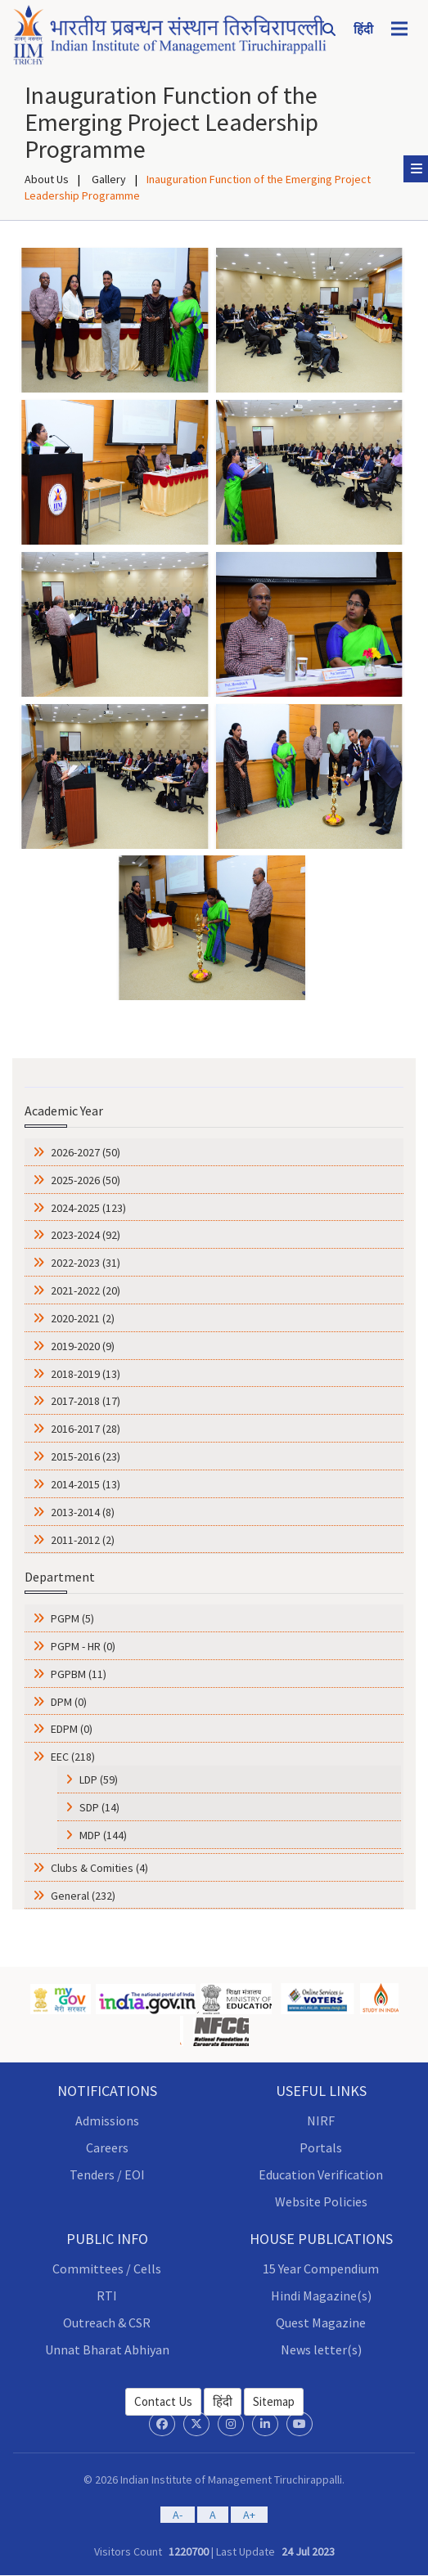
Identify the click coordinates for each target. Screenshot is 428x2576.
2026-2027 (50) (84, 1152)
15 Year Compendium (321, 2268)
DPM (69, 1701)
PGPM (72, 1618)
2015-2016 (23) (84, 1456)
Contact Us (163, 2401)
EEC (73, 1756)
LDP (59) (98, 1779)
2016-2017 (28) (84, 1428)
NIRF (321, 2120)
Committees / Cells (106, 2268)
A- (177, 2514)
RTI (107, 2295)
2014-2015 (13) (84, 1484)
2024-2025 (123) (87, 1207)
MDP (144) (103, 1835)
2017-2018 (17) (84, 1400)
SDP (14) (99, 1807)
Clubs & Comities (99, 1867)
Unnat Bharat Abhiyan (107, 2349)
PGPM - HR (83, 1646)
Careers (107, 2147)
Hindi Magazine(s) (321, 2295)
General (83, 1895)
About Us (47, 179)
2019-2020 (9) (81, 1346)
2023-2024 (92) (84, 1234)
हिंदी (222, 2401)
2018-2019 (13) (84, 1374)
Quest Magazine (321, 2322)
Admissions (107, 2120)
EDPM (71, 1728)
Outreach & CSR (107, 2322)
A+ (249, 2514)
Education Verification (321, 2174)
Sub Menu (419, 168)
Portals (321, 2147)
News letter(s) (321, 2349)
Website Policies (321, 2201)
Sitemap (274, 2401)
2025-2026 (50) (84, 1180)
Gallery (107, 179)
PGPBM (78, 1674)
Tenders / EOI (107, 2174)
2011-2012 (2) (81, 1540)
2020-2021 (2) (81, 1318)
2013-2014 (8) (81, 1512)
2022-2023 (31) (84, 1262)
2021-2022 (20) (84, 1290)
